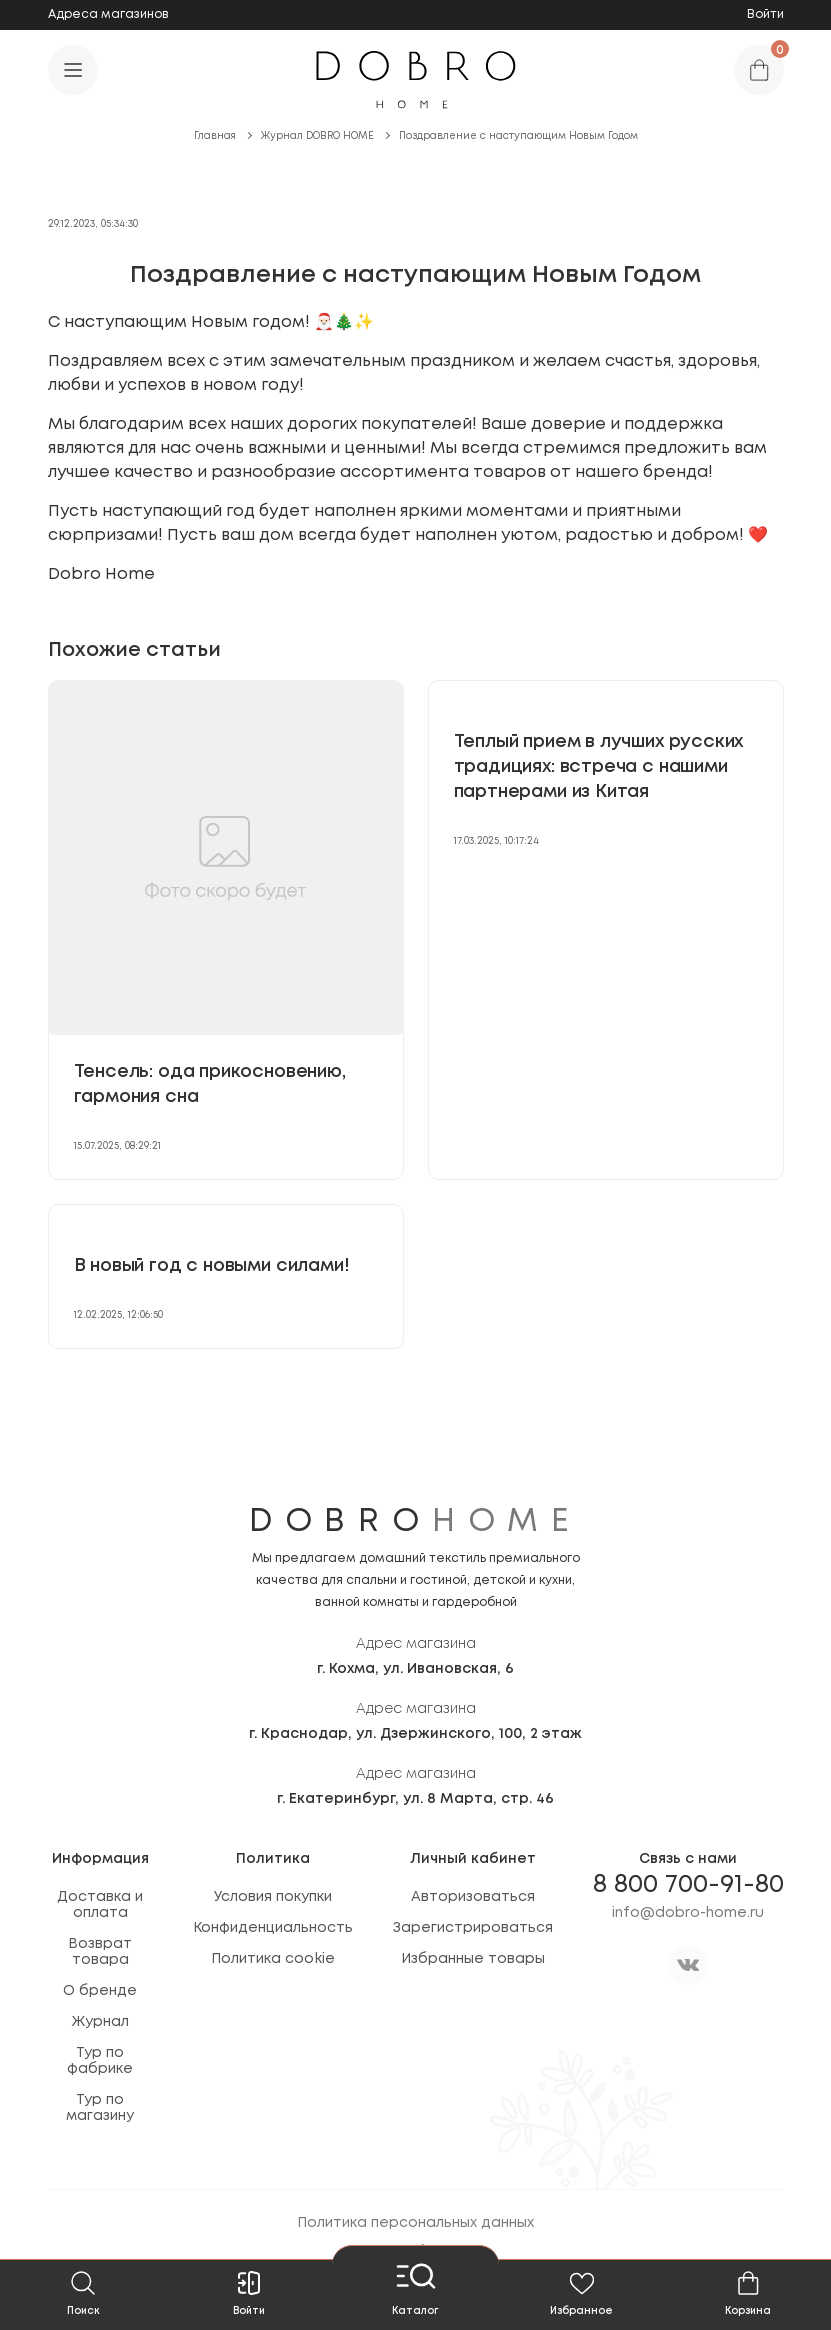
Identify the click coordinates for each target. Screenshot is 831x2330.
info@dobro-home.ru (688, 1913)
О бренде (100, 1991)
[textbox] (416, 449)
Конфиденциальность (273, 1928)
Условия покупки (273, 1897)
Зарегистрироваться (473, 1928)
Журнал (100, 2022)
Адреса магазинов (108, 14)
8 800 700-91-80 (688, 1885)
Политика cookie (273, 1959)
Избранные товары (473, 1959)
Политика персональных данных (415, 2223)
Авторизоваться (473, 1897)
